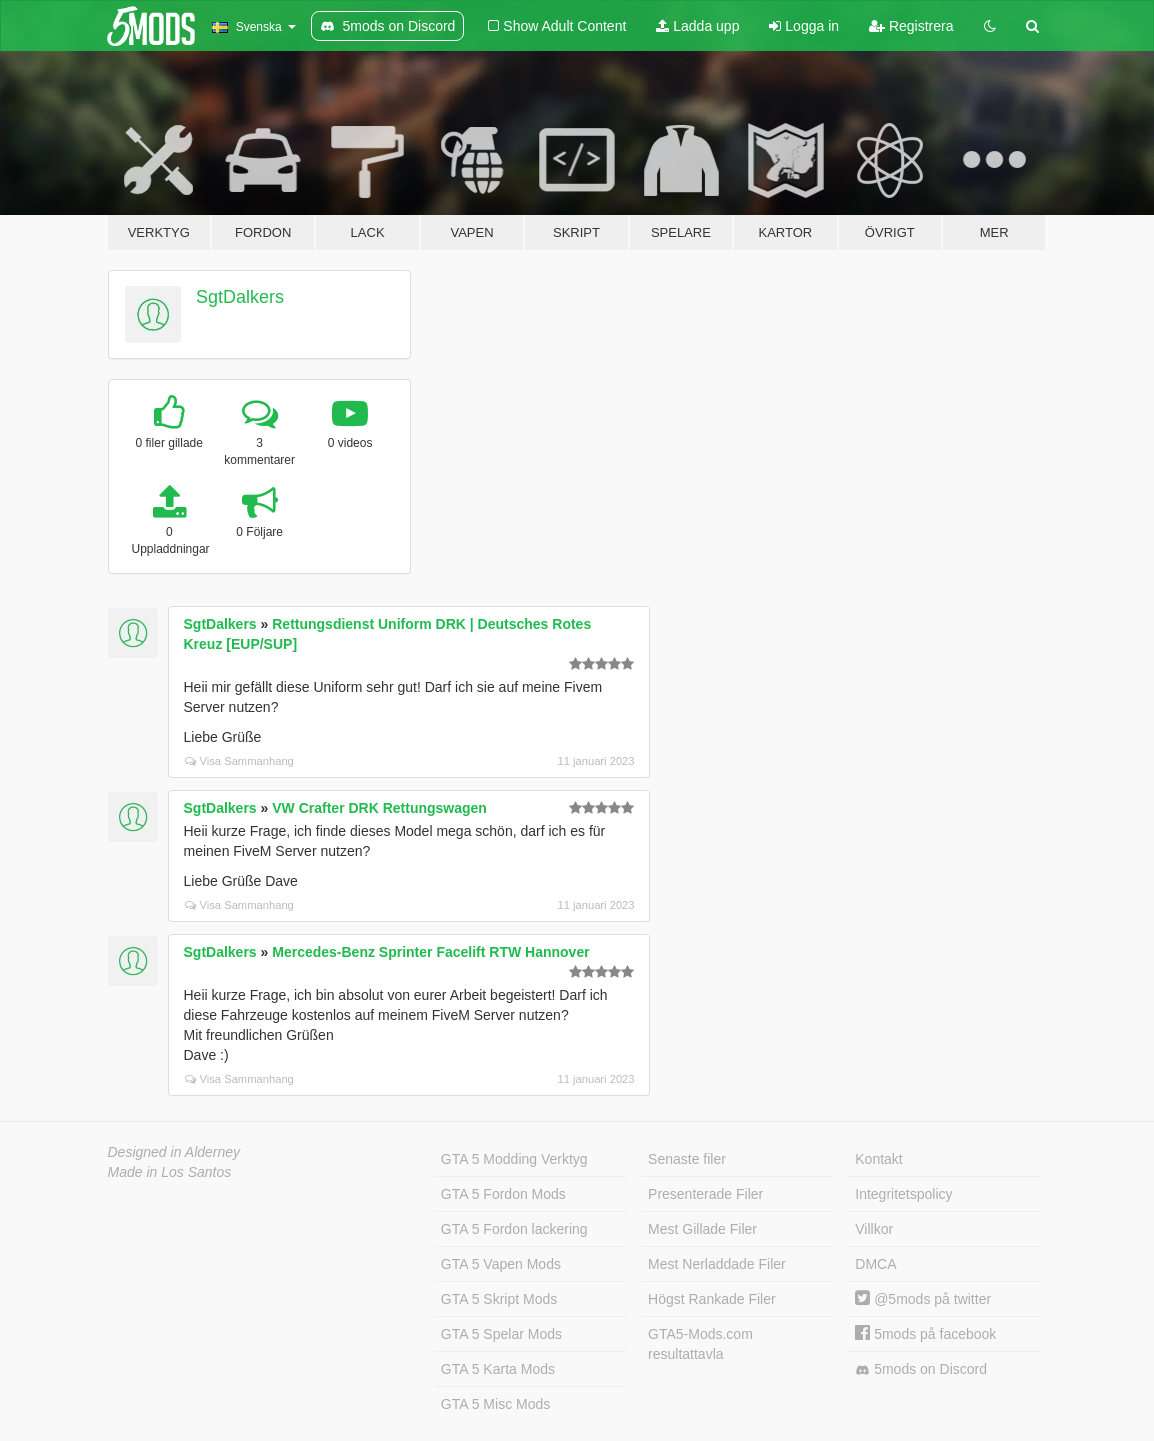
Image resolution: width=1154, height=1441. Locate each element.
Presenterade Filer (705, 1194)
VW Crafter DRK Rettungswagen (379, 808)
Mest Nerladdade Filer (717, 1264)
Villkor (874, 1229)
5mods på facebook (925, 1334)
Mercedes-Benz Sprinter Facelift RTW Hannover (430, 952)
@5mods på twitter (923, 1299)
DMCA (875, 1264)
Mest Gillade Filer (702, 1229)
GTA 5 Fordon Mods (503, 1194)
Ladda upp (697, 26)
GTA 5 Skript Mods (499, 1299)
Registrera (911, 26)
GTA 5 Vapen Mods (501, 1264)
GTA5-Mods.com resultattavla (700, 1344)
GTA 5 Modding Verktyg (514, 1159)
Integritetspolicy (903, 1194)
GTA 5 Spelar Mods (501, 1334)
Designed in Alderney (174, 1152)
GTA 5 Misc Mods (495, 1404)
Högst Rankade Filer (712, 1299)
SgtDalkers (240, 297)
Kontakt (878, 1159)
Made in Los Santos (170, 1172)
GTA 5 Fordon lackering (514, 1229)
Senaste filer (687, 1159)
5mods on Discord (921, 1369)
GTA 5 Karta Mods (498, 1369)
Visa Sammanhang (239, 761)
